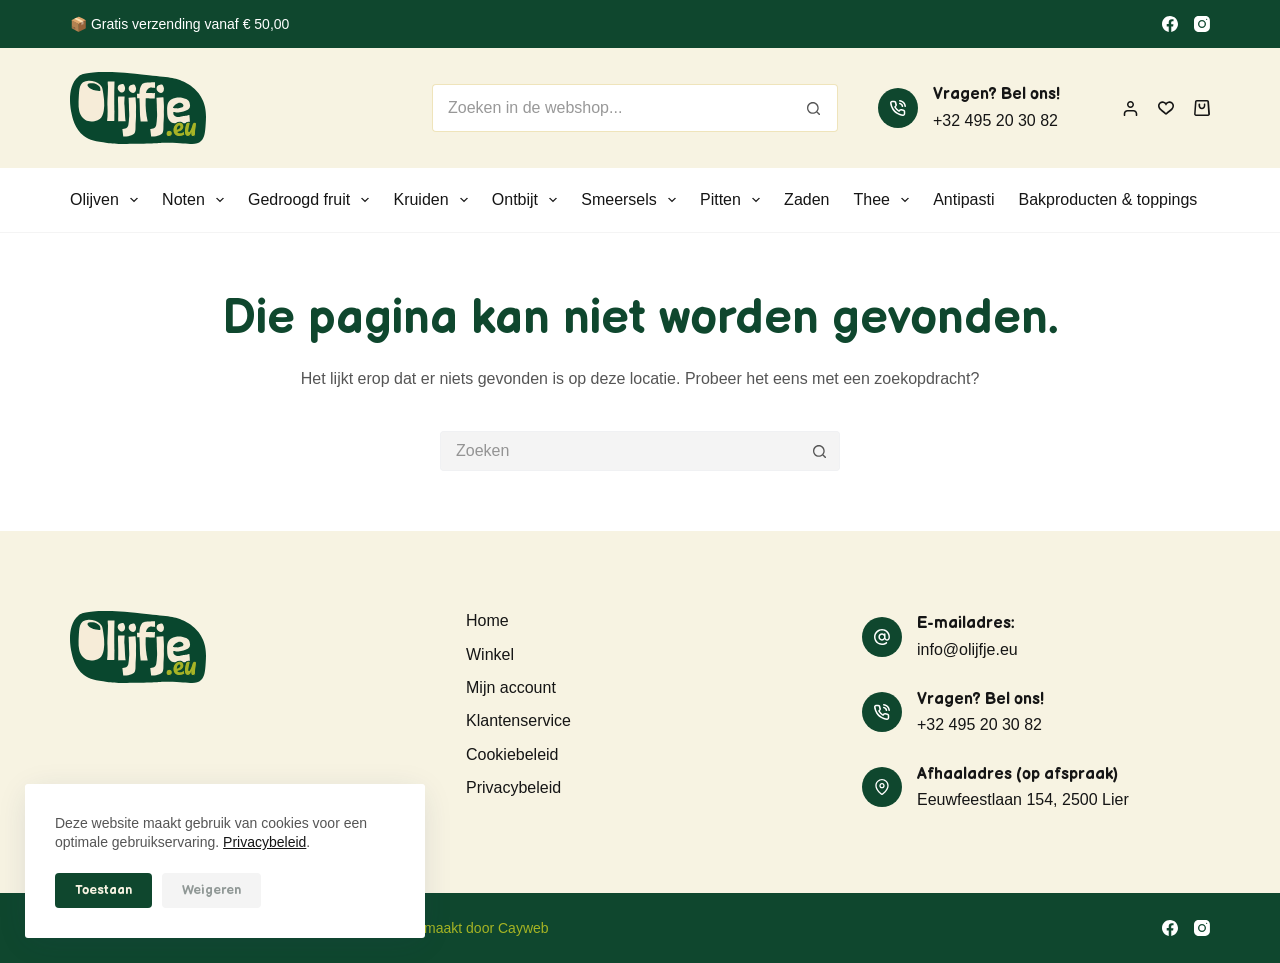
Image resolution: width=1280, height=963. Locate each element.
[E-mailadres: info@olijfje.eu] (882, 637)
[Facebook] (1170, 24)
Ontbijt (528, 200)
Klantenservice (518, 720)
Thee (885, 200)
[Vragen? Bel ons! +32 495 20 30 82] (898, 108)
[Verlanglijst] (1166, 108)
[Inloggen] (1130, 108)
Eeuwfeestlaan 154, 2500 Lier (1023, 799)
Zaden (806, 199)
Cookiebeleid (512, 754)
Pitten (734, 200)
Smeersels (632, 200)
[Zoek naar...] (611, 108)
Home (487, 620)
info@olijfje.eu (967, 649)
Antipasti (963, 199)
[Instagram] (1202, 24)
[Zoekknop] (814, 108)
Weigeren (211, 890)
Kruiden (434, 200)
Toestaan (103, 890)
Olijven (108, 200)
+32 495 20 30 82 (995, 120)
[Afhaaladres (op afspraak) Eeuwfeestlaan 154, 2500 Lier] (882, 787)
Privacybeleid (264, 842)
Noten (197, 200)
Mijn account (511, 687)
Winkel (490, 654)
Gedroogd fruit (312, 200)
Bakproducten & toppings (1108, 199)
